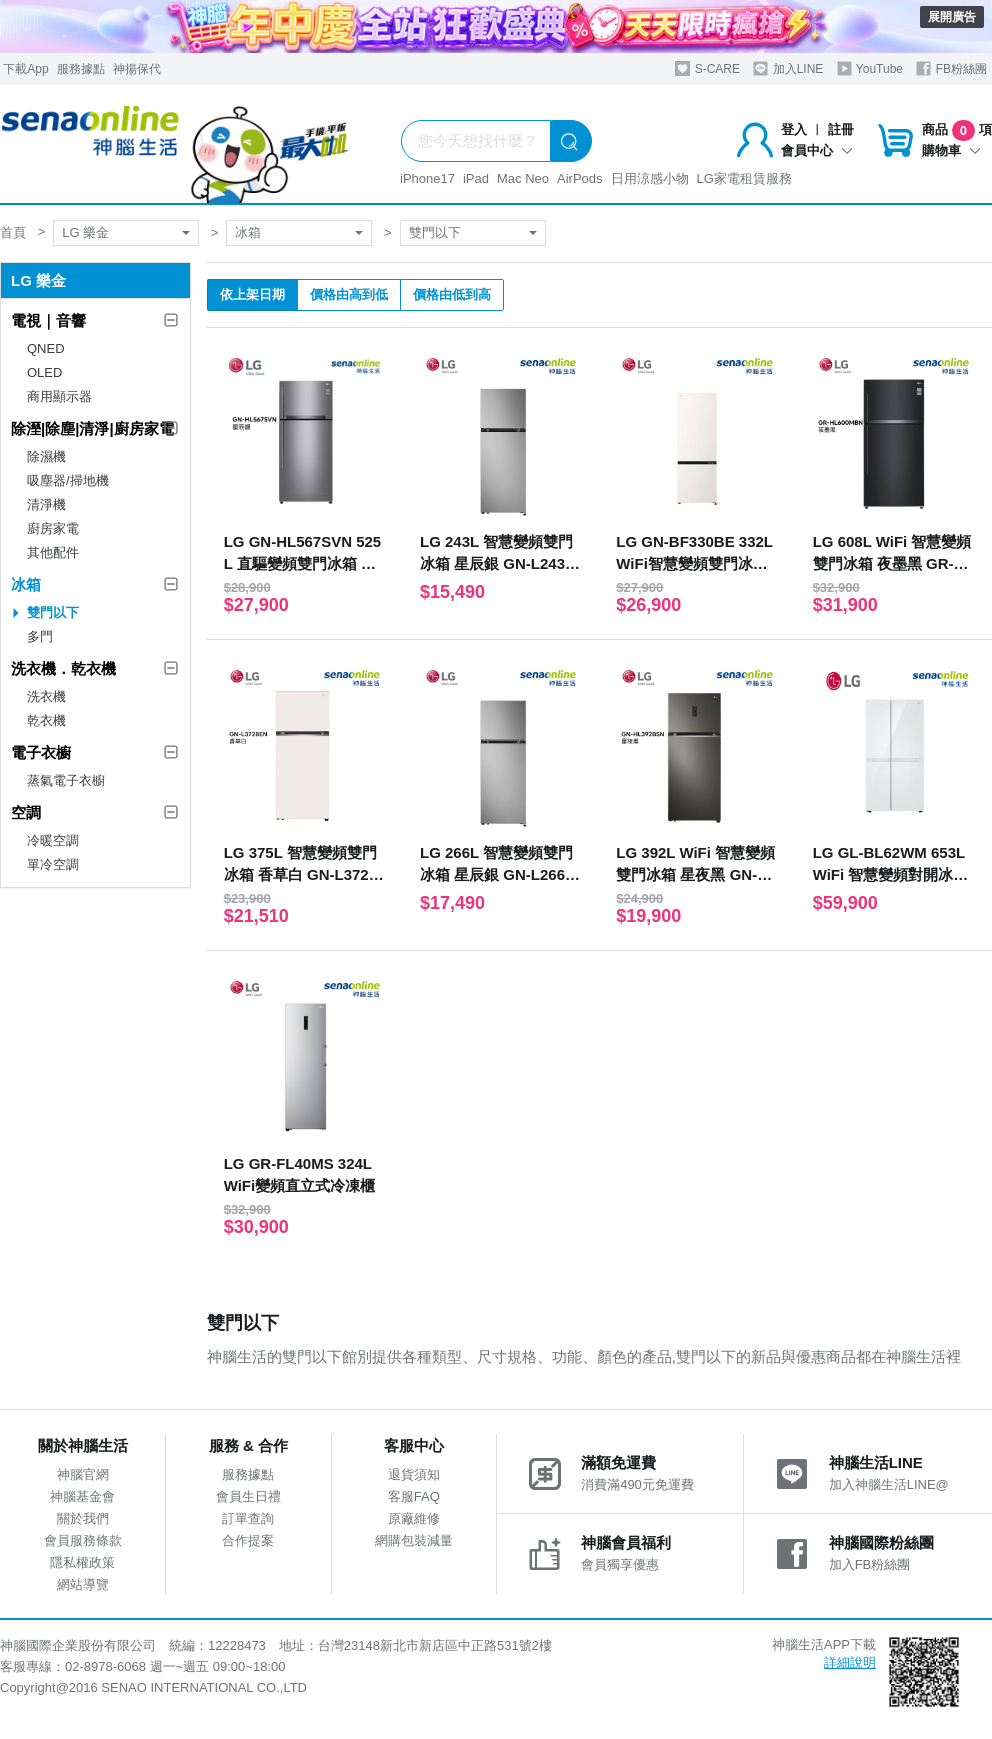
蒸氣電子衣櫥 (66, 780)
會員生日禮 (248, 1496)
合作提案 (248, 1540)
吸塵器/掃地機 (68, 480)
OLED (44, 372)
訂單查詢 (248, 1518)
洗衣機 (46, 696)
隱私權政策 (82, 1562)
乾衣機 (46, 720)
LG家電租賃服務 (744, 178)
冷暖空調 (53, 840)
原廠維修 (414, 1518)
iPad (476, 178)
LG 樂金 (85, 232)
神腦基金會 (82, 1496)
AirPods (580, 178)
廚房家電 (53, 528)
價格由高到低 (349, 294)
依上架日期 (252, 294)
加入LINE (788, 68)
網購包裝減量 (414, 1540)
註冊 (841, 129)
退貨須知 (414, 1474)
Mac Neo (523, 178)
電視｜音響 (48, 320)
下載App (25, 69)
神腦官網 (83, 1474)
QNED (46, 348)
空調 (26, 812)
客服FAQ (414, 1496)
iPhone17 (427, 178)
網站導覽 (83, 1584)
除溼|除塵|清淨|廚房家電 (92, 428)
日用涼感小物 (650, 178)
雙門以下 (435, 232)
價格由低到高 (452, 294)
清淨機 (46, 504)
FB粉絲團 (951, 68)
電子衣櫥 (41, 752)
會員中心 (817, 150)
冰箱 (248, 232)
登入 (794, 129)
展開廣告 (952, 17)
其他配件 (53, 552)
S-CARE (707, 68)
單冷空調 (53, 864)
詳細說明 (850, 1662)
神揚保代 (137, 69)
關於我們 (83, 1518)
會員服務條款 (83, 1540)
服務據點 (81, 69)
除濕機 (46, 456)
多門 (40, 636)
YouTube (870, 68)
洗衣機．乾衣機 (63, 668)
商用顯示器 (59, 396)
